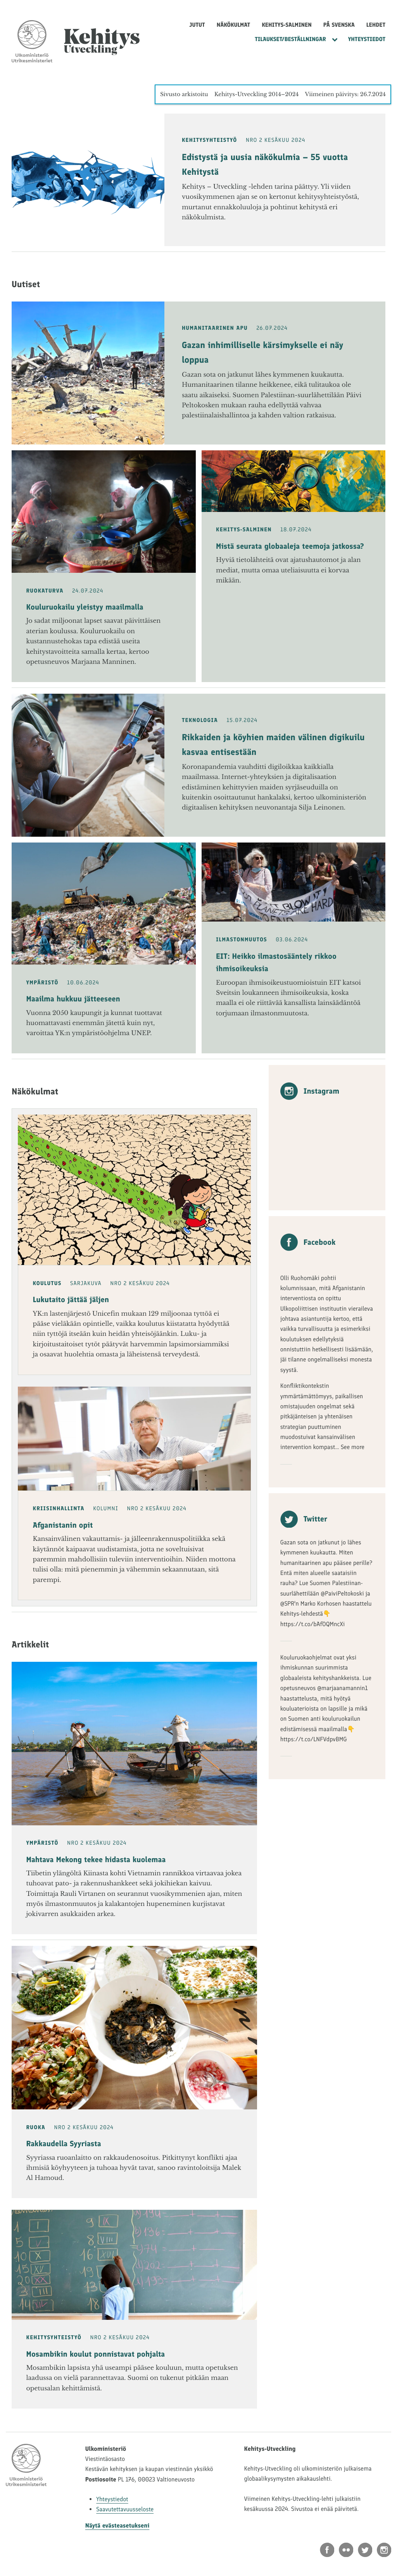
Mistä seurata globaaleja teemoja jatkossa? (290, 546)
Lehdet (375, 24)
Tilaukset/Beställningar (290, 39)
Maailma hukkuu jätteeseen (73, 998)
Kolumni (105, 1508)
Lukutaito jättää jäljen (71, 1299)
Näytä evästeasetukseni (117, 2525)
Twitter (303, 1519)
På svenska (339, 24)
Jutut (197, 24)
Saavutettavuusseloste (125, 2509)
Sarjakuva (86, 1283)
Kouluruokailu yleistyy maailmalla (84, 607)
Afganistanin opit (63, 1525)
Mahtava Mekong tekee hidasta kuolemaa (96, 1859)
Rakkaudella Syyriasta (63, 2143)
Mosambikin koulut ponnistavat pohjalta (95, 2354)
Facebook (308, 1242)
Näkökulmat (233, 24)
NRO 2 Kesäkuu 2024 (275, 140)
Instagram (309, 1091)
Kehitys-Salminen (287, 24)
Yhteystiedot (366, 39)
